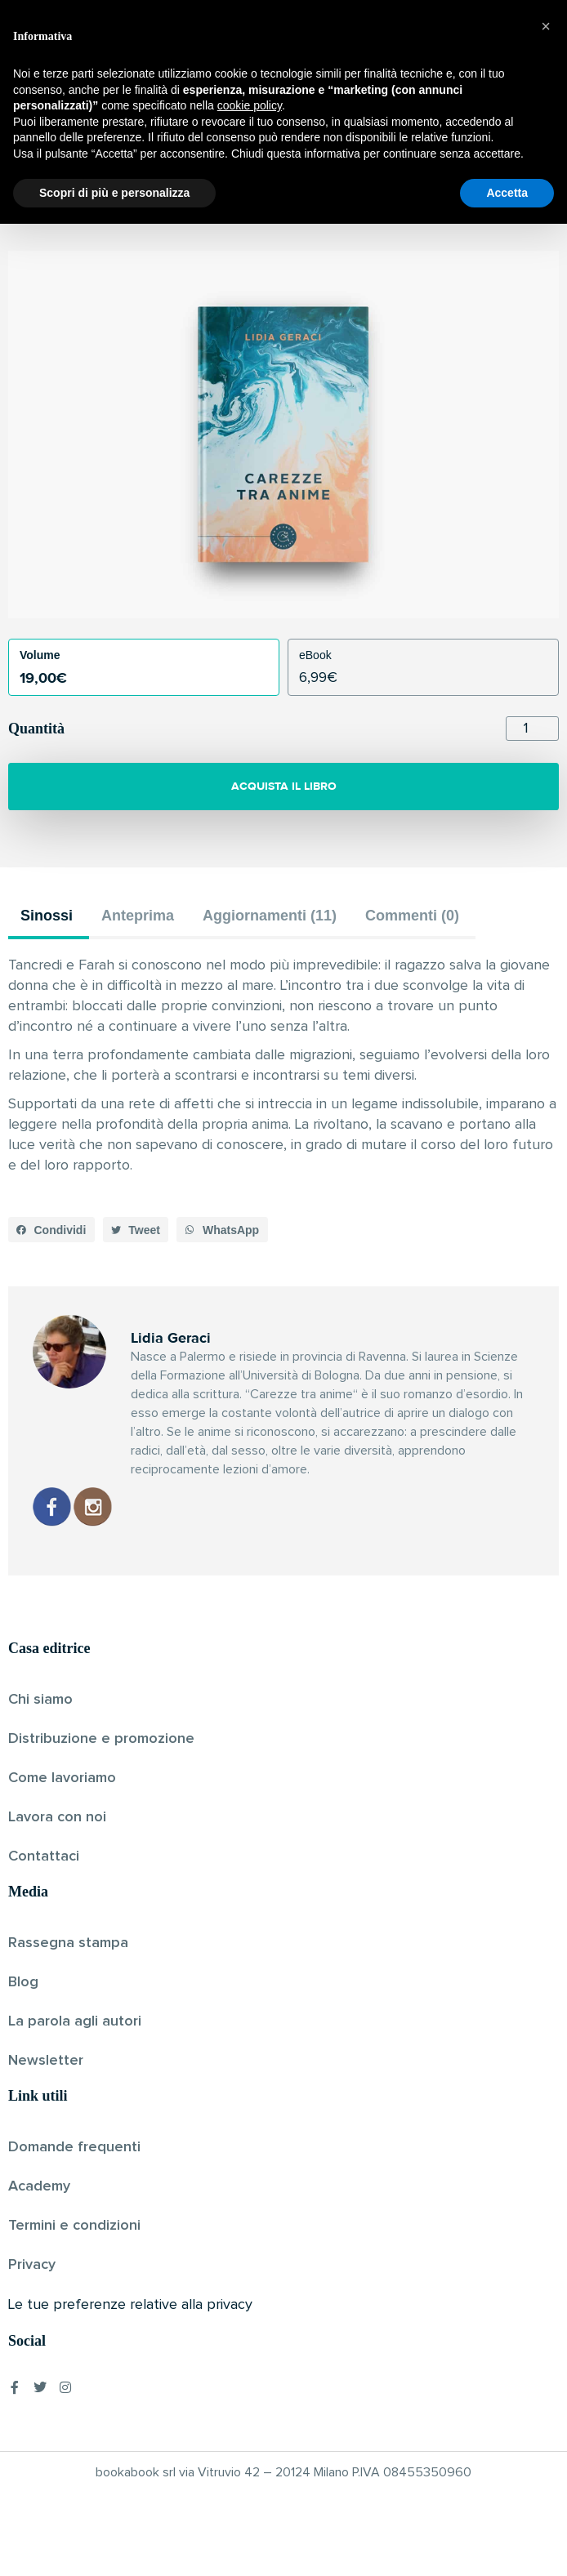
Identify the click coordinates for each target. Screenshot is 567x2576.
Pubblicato (326, 208)
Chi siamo (40, 1699)
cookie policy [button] (249, 2457)
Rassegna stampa (68, 1943)
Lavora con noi (57, 1817)
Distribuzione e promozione (101, 1738)
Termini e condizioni (74, 2225)
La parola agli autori (74, 2021)
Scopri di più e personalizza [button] (114, 2544)
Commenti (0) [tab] (412, 915)
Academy (39, 2186)
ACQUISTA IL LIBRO (284, 786)
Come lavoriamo (62, 1778)
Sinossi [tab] (46, 915)
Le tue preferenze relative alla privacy (130, 2304)
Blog (23, 1982)
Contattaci (43, 1856)
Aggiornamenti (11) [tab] (270, 915)
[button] (51, 1230)
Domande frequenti (74, 2147)
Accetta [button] (507, 2544)
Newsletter (45, 2060)
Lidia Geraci (256, 208)
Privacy (32, 2264)
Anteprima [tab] (137, 915)
